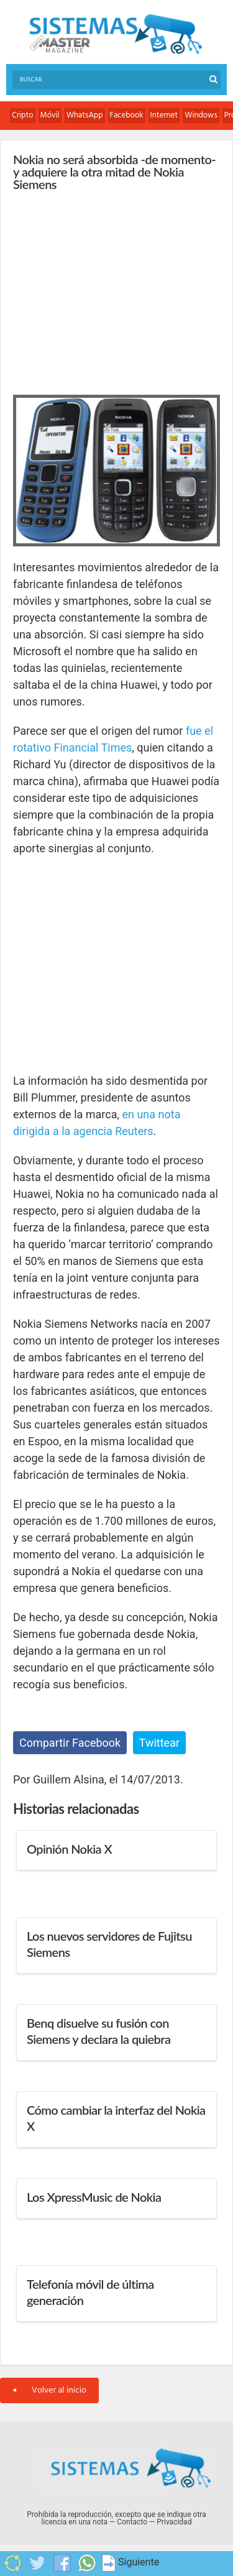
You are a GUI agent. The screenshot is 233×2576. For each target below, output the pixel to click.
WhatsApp (84, 115)
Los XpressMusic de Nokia (94, 2196)
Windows (201, 115)
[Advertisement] (106, 289)
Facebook (127, 115)
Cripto (23, 115)
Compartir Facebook (70, 1742)
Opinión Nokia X (69, 1848)
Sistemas (116, 34)
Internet (164, 115)
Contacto (132, 2522)
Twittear (159, 1742)
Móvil (50, 115)
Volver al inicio (49, 2390)
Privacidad (174, 2522)
